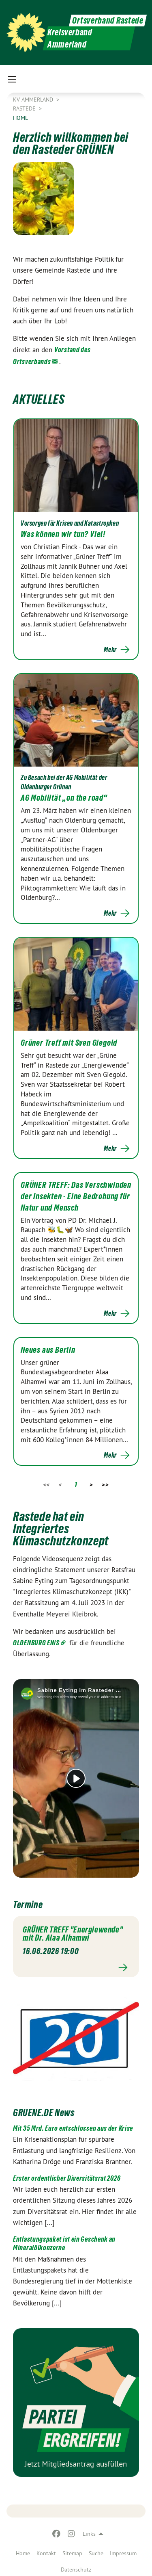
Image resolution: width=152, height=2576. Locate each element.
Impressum (123, 2553)
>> (105, 1484)
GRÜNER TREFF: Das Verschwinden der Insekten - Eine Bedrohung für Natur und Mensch (76, 1196)
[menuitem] (23, 2552)
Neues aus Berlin (48, 1350)
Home (23, 2553)
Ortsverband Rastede (107, 20)
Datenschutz (76, 2569)
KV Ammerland (34, 99)
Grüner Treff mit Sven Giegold (69, 1043)
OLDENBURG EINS (36, 1642)
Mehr (110, 649)
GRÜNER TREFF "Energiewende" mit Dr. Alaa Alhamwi (73, 1934)
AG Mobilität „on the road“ (64, 798)
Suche (96, 2553)
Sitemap (72, 2553)
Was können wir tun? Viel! (63, 534)
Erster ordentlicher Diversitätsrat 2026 (66, 2178)
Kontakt (46, 2553)
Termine (28, 1904)
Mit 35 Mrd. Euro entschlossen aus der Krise (73, 2128)
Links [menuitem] (89, 2533)
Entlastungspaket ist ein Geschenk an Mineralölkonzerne (64, 2243)
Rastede (25, 108)
